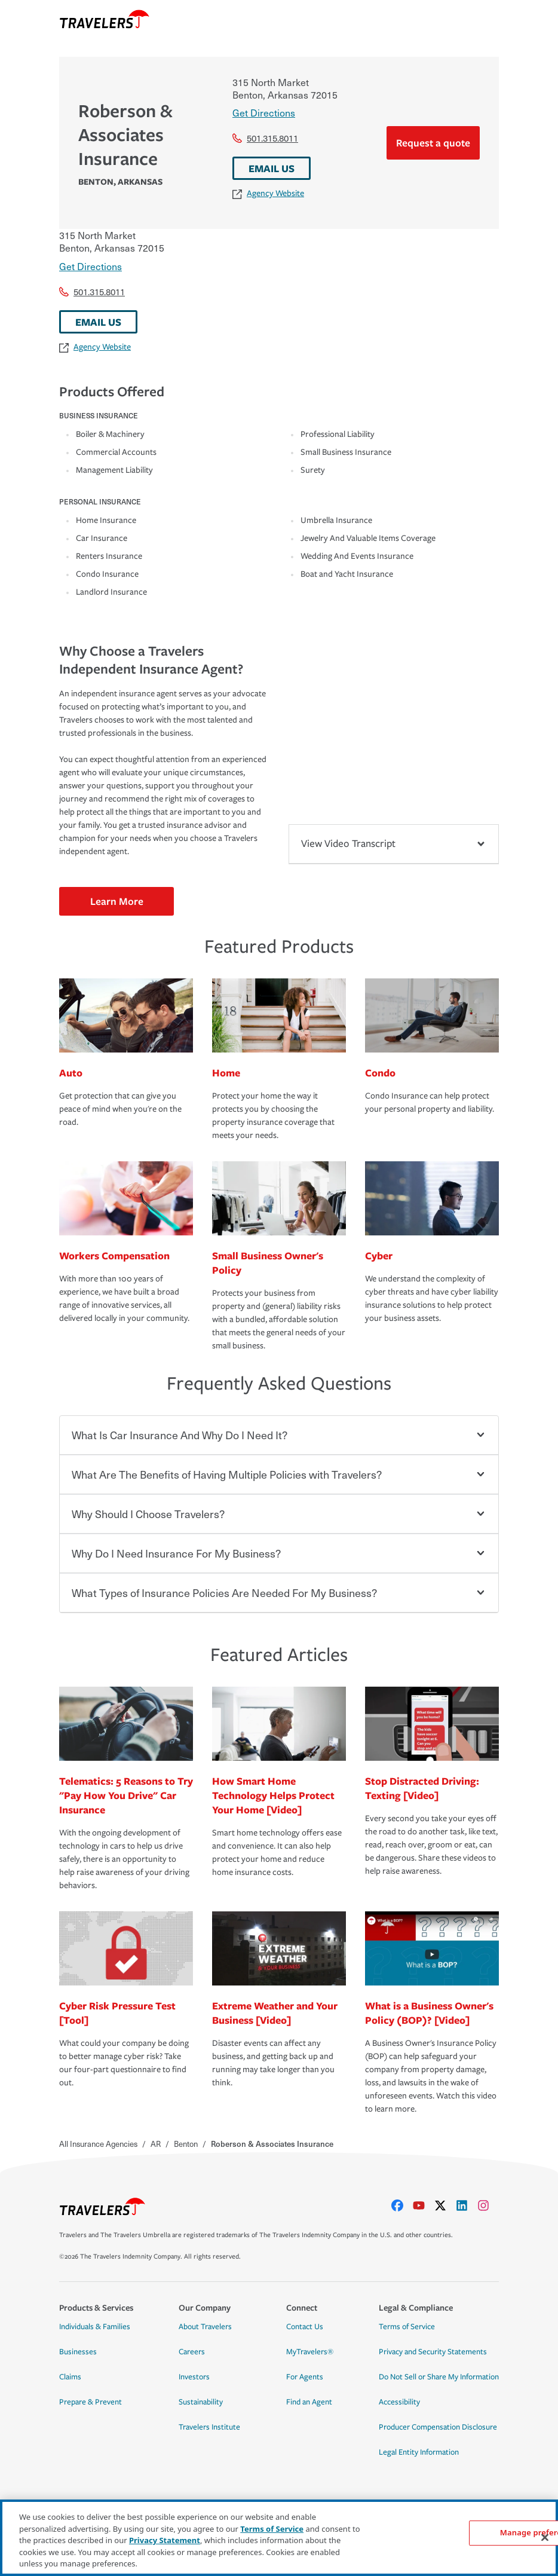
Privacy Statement (164, 2540)
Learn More (116, 901)
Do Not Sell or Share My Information (439, 2377)
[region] (279, 2537)
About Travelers (205, 2327)
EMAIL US (272, 168)
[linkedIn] (466, 2205)
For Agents (304, 2377)
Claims (70, 2377)
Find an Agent (309, 2402)
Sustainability (201, 2402)
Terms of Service (407, 2327)
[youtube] (423, 2205)
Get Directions (263, 112)
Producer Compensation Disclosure (438, 2427)
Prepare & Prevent (90, 2402)
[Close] (545, 2538)
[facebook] (402, 2205)
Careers (192, 2352)
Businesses (78, 2352)
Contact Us (304, 2327)
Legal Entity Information (419, 2452)
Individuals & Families (94, 2327)
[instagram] (488, 2205)
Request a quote (433, 142)
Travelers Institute (209, 2427)
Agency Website (268, 193)
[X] (445, 2205)
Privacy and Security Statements (433, 2352)
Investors (194, 2377)
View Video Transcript (393, 843)
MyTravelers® (309, 2352)
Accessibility (399, 2402)
